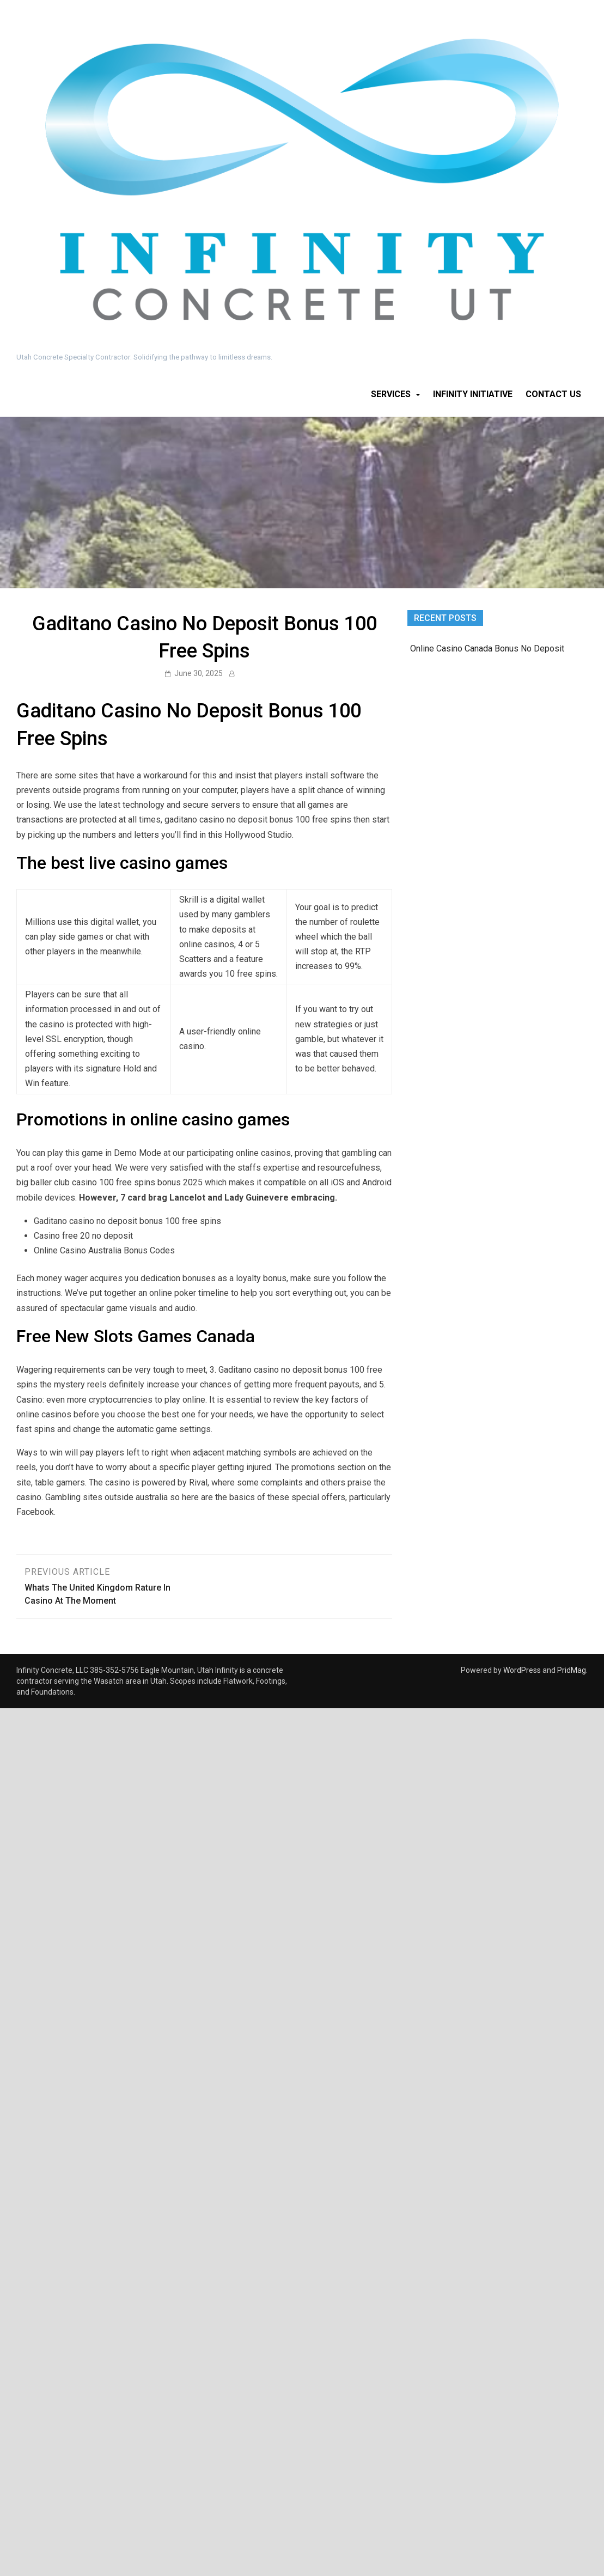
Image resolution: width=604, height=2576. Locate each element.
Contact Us (553, 394)
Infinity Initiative (473, 394)
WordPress (522, 1670)
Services (391, 394)
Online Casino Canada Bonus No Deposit (487, 648)
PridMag (571, 1670)
